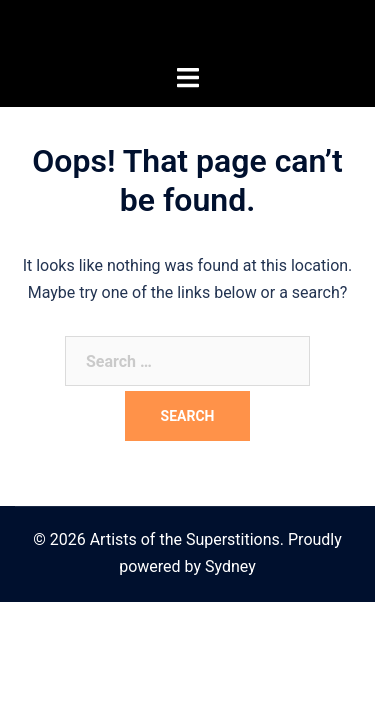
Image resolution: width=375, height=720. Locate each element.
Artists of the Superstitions (188, 32)
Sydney (230, 566)
